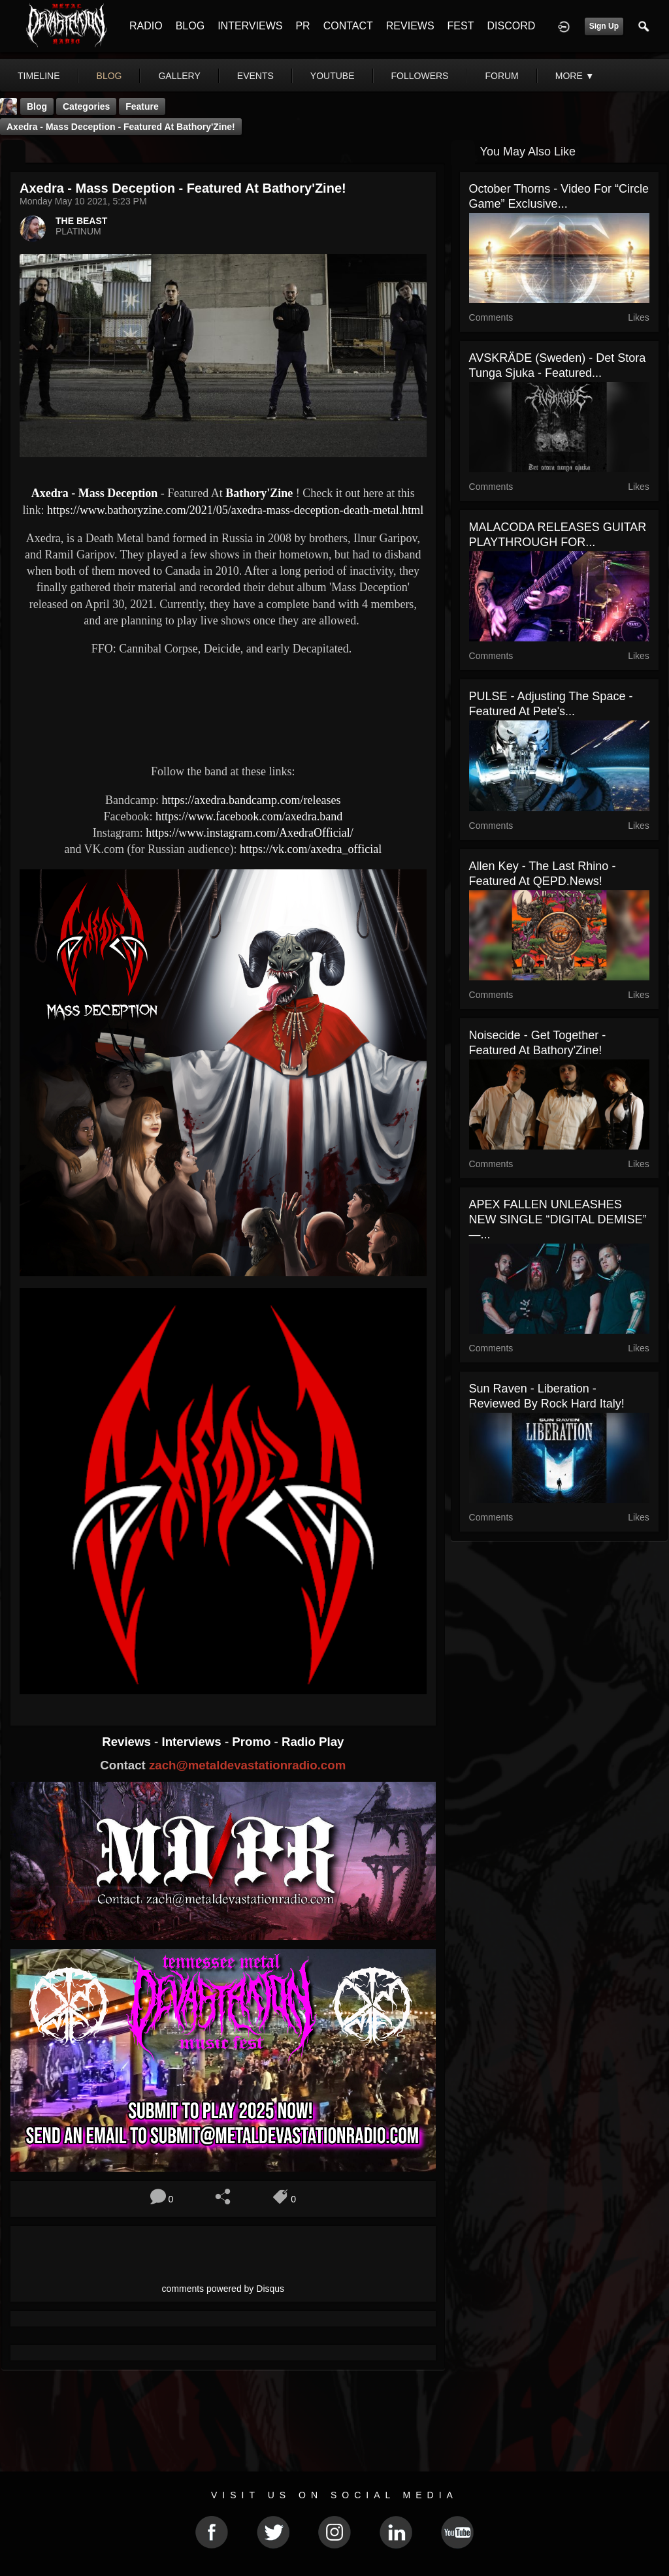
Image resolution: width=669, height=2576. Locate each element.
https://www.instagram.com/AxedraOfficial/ (249, 832)
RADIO (146, 25)
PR (302, 25)
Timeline (39, 76)
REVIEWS (410, 25)
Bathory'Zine (259, 493)
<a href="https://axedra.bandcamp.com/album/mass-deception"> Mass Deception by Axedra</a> (223, 708)
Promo (253, 1741)
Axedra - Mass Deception (94, 493)
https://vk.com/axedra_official (311, 849)
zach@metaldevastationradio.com (247, 1765)
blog (109, 76)
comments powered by (223, 2288)
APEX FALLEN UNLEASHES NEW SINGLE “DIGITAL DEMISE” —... (558, 1219)
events (255, 76)
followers (420, 76)
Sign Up (604, 26)
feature (142, 106)
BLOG (190, 25)
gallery (179, 76)
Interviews (192, 1741)
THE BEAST (81, 221)
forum (501, 76)
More (575, 76)
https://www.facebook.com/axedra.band (248, 816)
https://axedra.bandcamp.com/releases (251, 800)
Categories (86, 106)
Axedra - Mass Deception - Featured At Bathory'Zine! (121, 126)
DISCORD (511, 25)
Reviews (128, 1741)
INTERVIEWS (250, 25)
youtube (332, 76)
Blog (37, 106)
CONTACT (348, 25)
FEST (461, 25)
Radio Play (313, 1741)
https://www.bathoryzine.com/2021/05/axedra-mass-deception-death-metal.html (235, 510)
